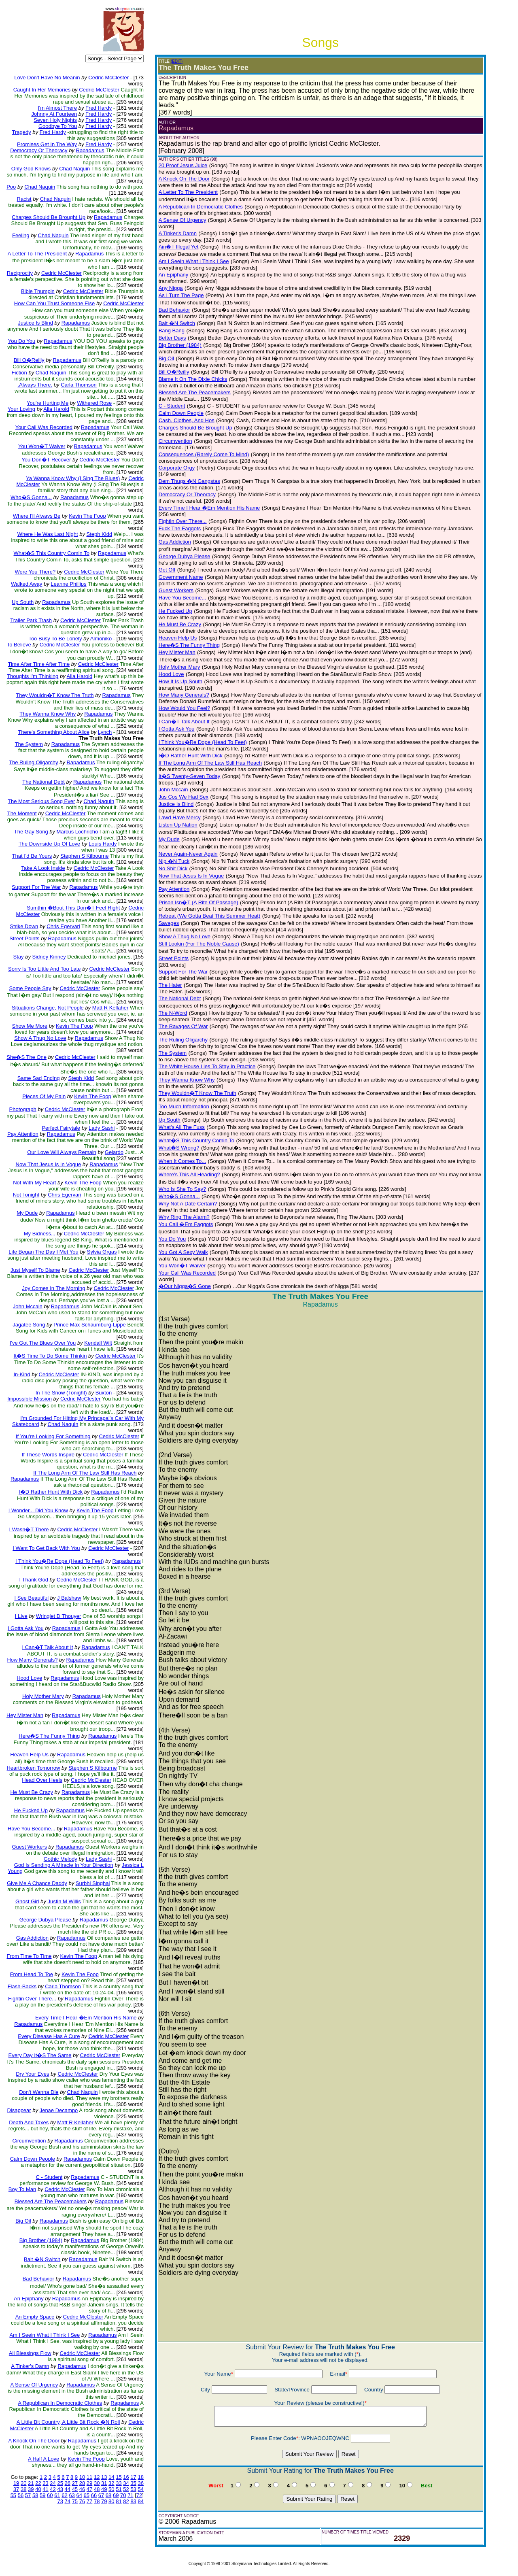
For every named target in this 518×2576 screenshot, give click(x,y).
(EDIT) (177, 61)
